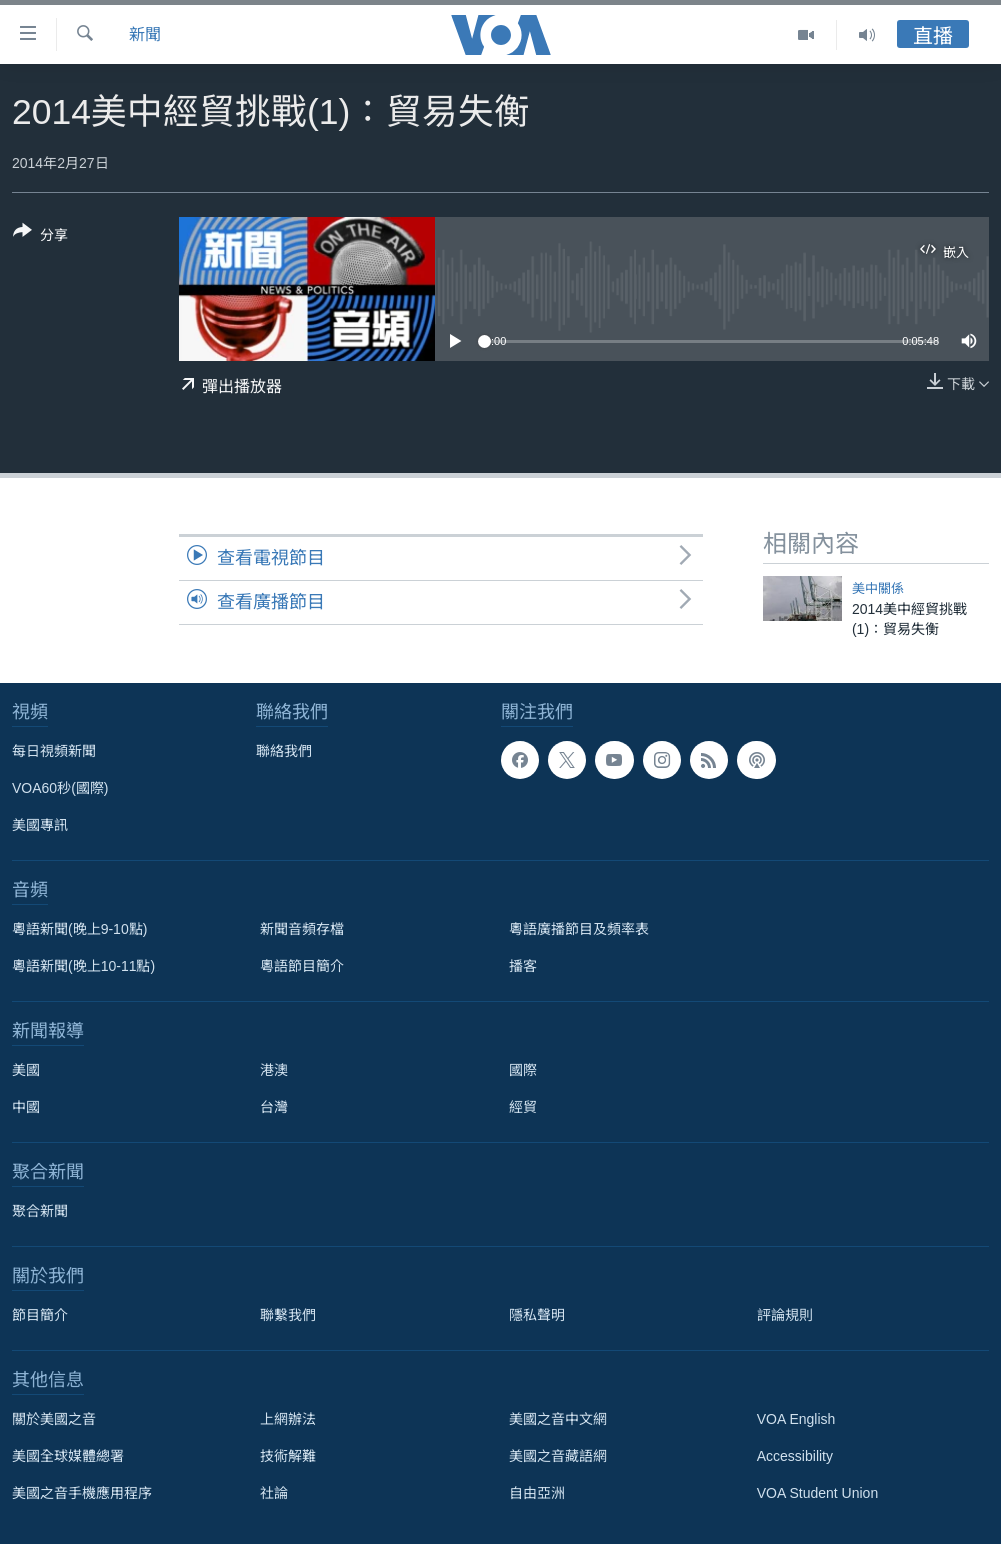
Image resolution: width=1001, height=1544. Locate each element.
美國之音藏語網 (558, 1456)
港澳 (274, 1070)
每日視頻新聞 (54, 751)
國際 (523, 1070)
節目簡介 (40, 1315)
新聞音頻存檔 (302, 929)
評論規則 (785, 1315)
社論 (274, 1493)
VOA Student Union (817, 1493)
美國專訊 (40, 825)
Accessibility (795, 1456)
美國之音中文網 (558, 1419)
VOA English (796, 1419)
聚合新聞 (40, 1211)
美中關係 (878, 588)
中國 (26, 1107)
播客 (523, 966)
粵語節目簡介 (302, 966)
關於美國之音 (54, 1419)
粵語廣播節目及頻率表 (579, 929)
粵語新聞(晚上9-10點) (79, 929)
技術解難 (288, 1456)
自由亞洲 (537, 1493)
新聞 (145, 34)
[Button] (40, 237)
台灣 (274, 1107)
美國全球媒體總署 (68, 1456)
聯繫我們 (288, 1315)
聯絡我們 (284, 751)
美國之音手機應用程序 (82, 1493)
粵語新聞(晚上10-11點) (83, 966)
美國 (26, 1070)
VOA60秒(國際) (60, 788)
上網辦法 (288, 1419)
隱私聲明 (537, 1315)
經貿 (523, 1107)
